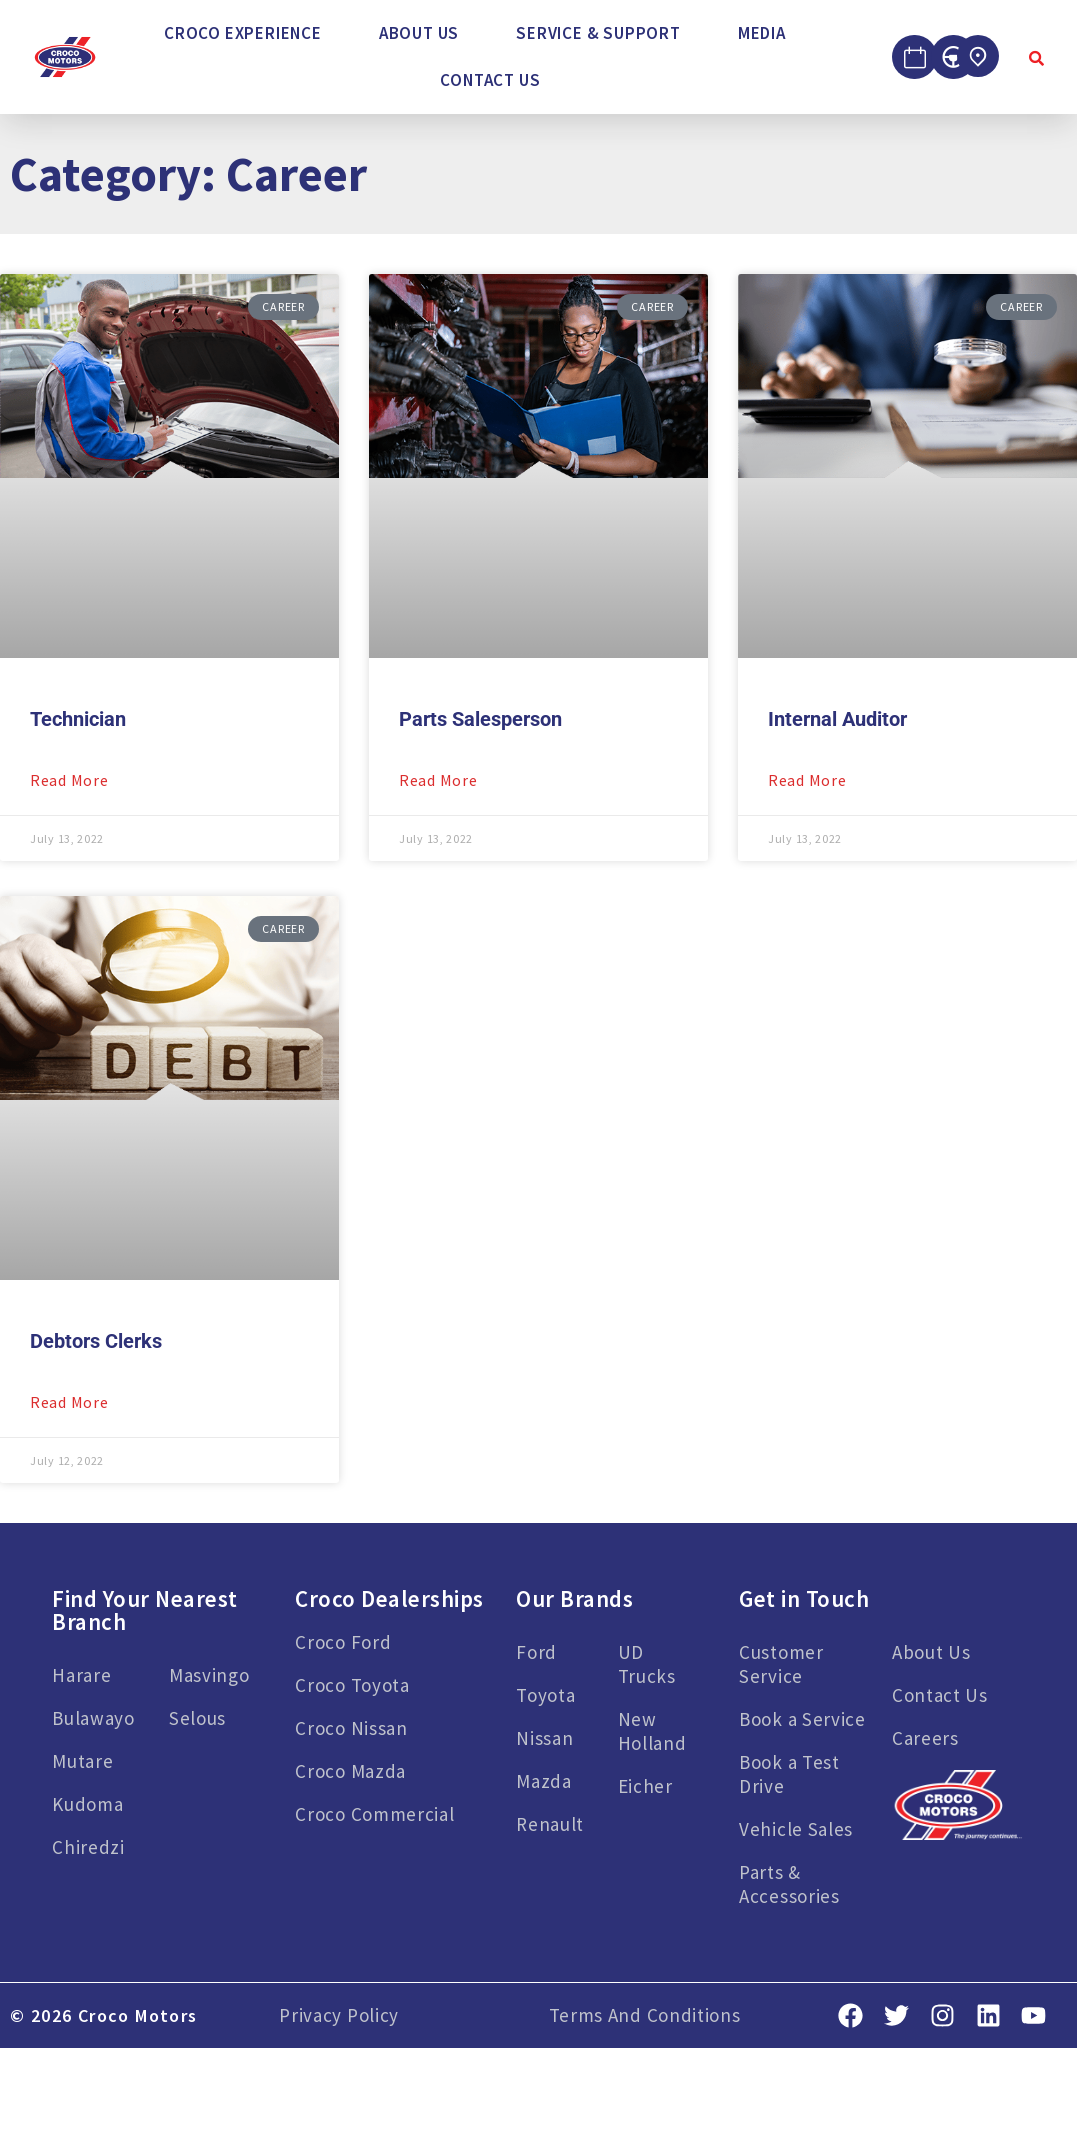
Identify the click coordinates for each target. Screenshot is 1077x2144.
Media (762, 33)
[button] (248, 33)
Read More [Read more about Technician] (69, 780)
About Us (419, 33)
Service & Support (598, 33)
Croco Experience (243, 33)
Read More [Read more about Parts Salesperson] (438, 780)
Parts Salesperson (480, 719)
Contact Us (490, 80)
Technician (78, 719)
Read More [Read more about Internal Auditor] (807, 780)
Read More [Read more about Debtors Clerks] (69, 1402)
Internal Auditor (837, 719)
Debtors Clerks (96, 1341)
